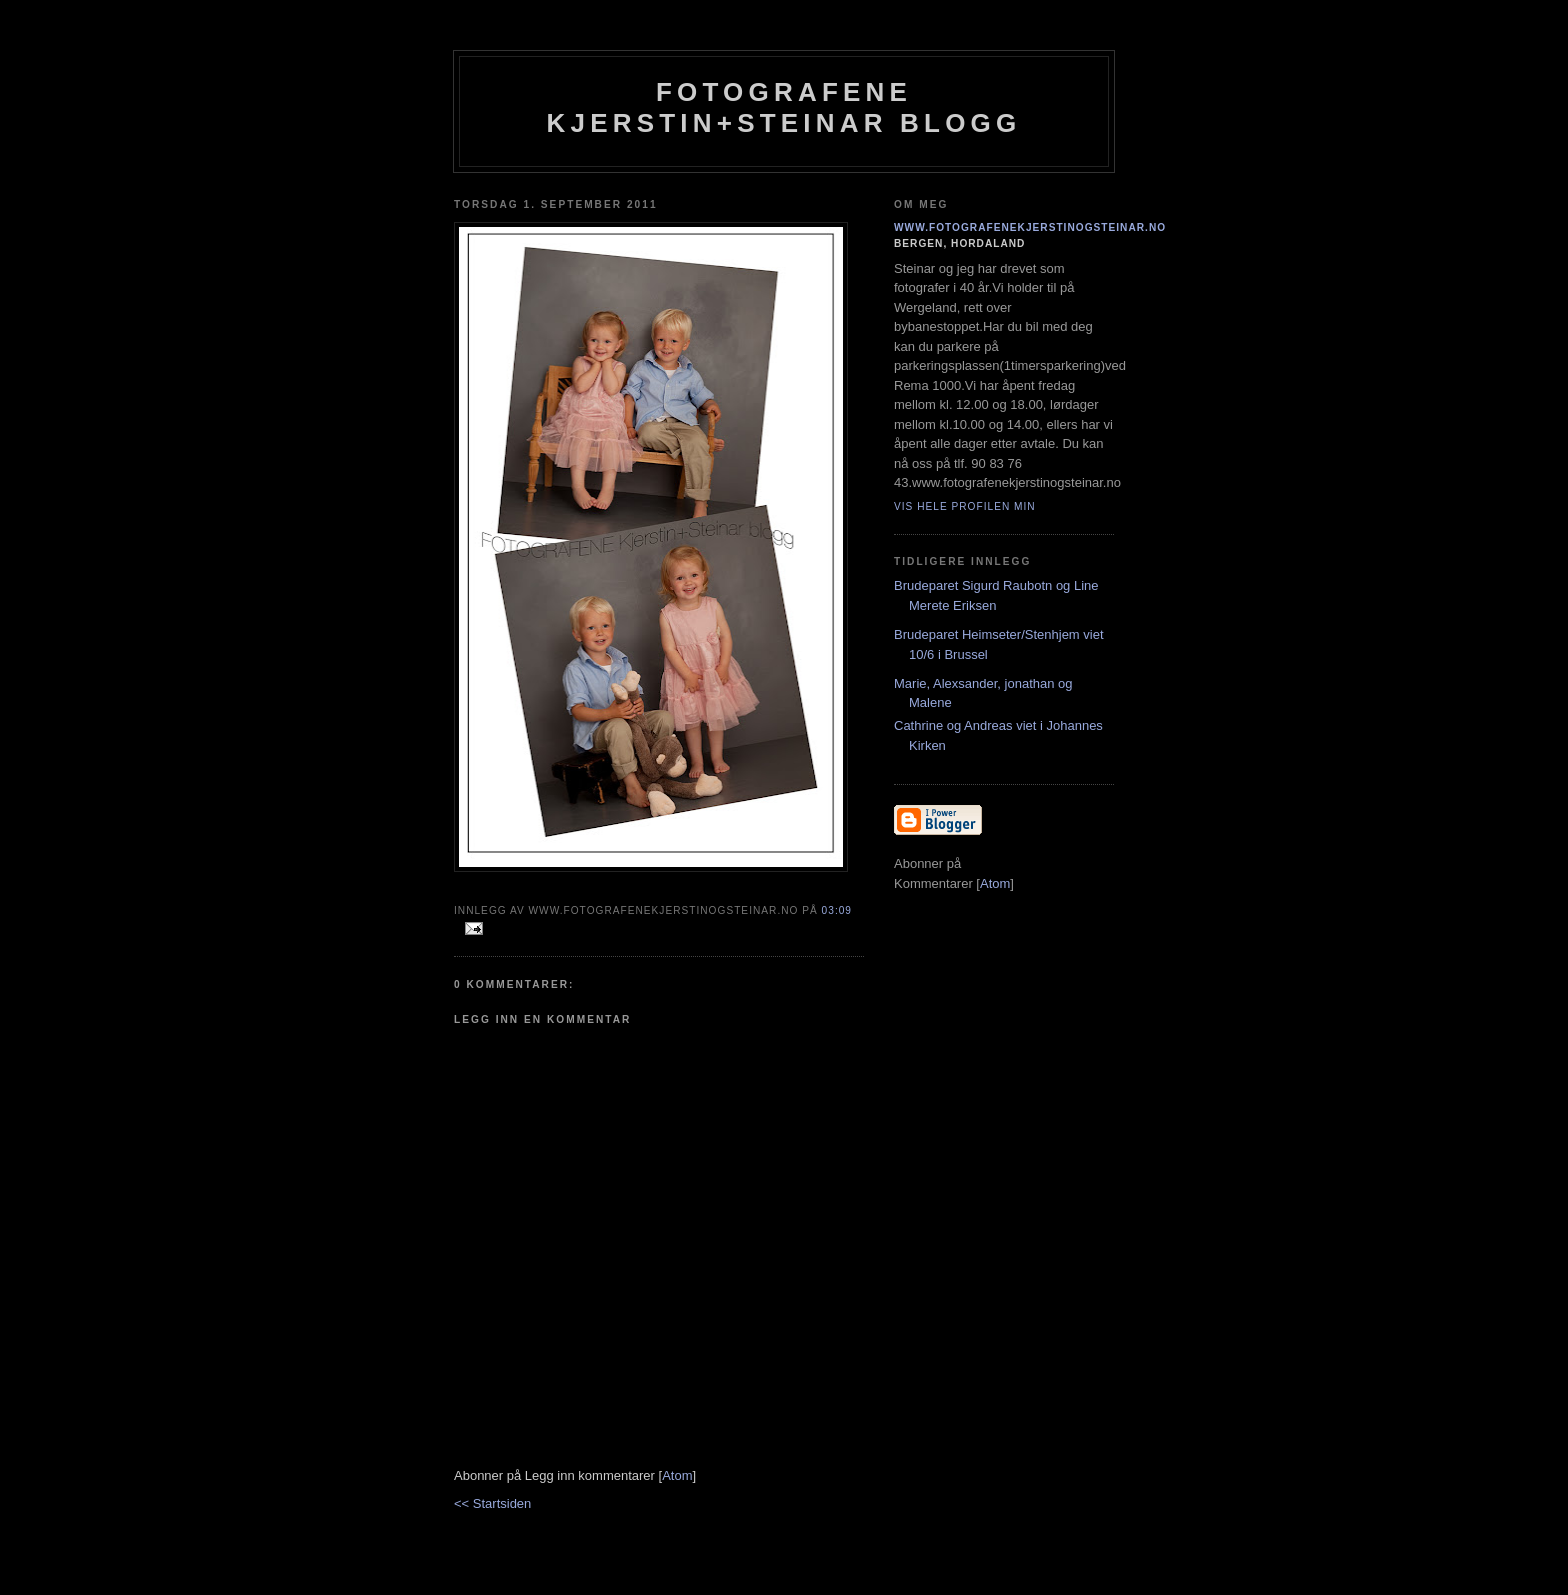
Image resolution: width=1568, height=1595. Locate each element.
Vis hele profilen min (965, 506)
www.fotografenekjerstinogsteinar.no (1030, 227)
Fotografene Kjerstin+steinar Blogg (784, 107)
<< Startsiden (492, 1503)
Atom (677, 1475)
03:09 (837, 910)
